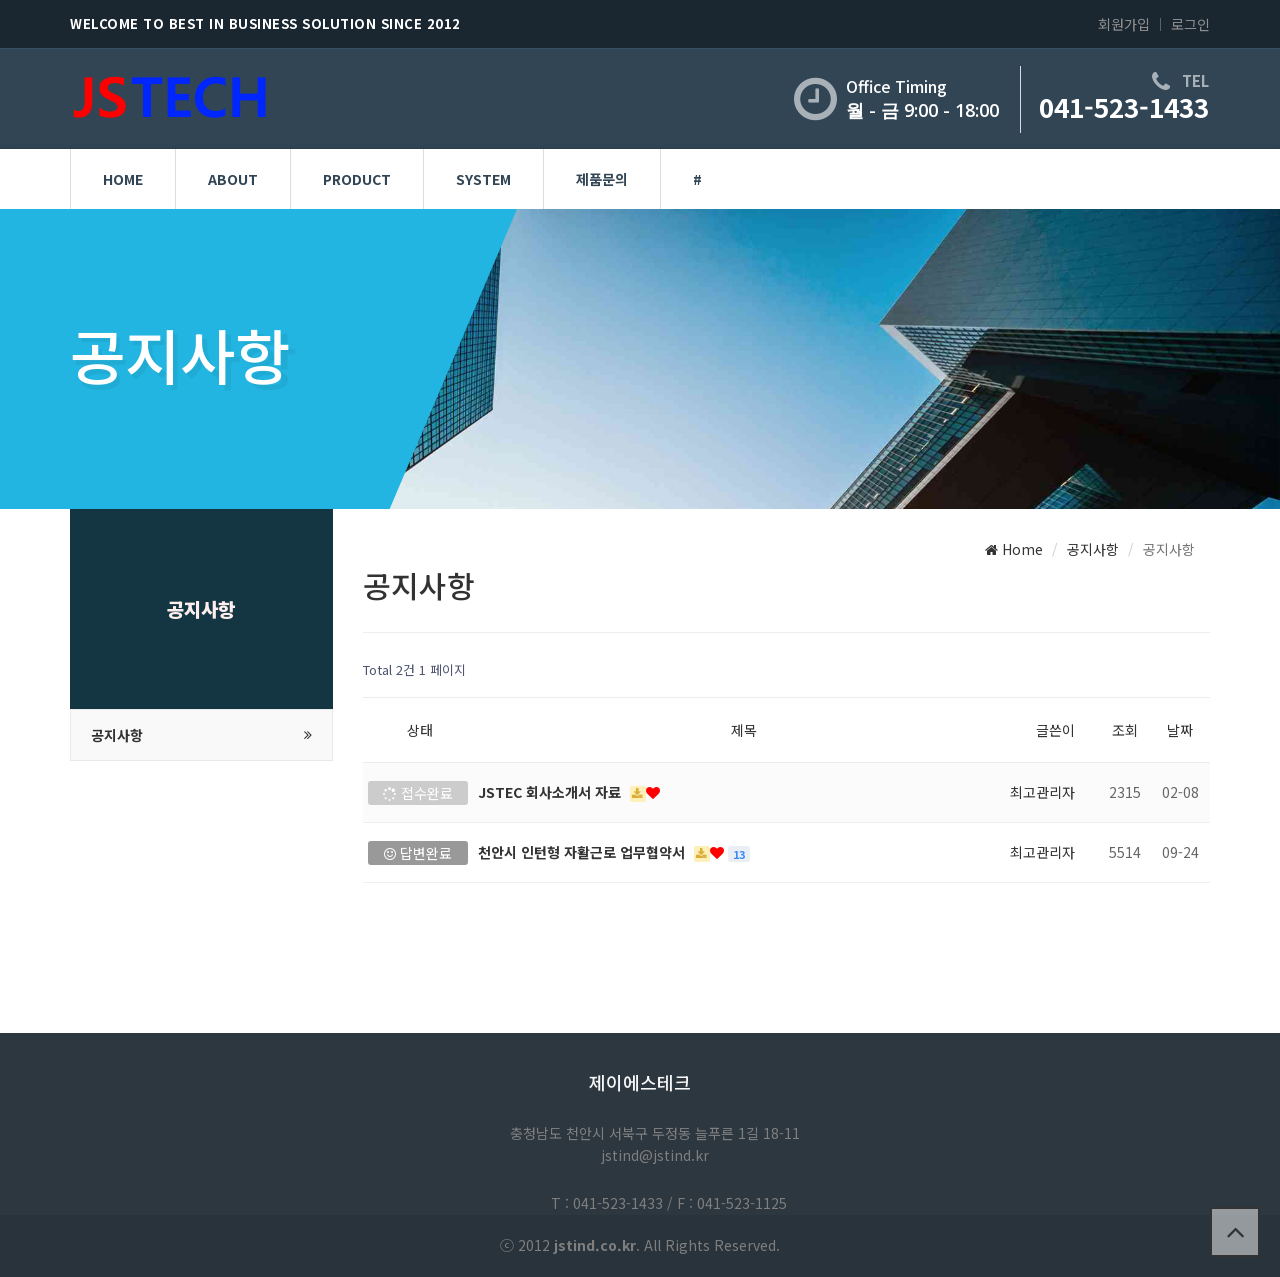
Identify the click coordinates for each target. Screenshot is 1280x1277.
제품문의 (602, 179)
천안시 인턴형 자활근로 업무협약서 (583, 852)
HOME (123, 179)
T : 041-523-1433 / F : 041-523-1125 (669, 1203)
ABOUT (233, 179)
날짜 (1180, 730)
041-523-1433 (1124, 106)
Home (1014, 549)
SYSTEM (483, 179)
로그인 (1190, 24)
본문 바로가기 (0, 0)
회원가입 (1124, 24)
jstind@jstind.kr (655, 1155)
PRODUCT (357, 179)
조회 (1125, 730)
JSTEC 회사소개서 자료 (551, 792)
